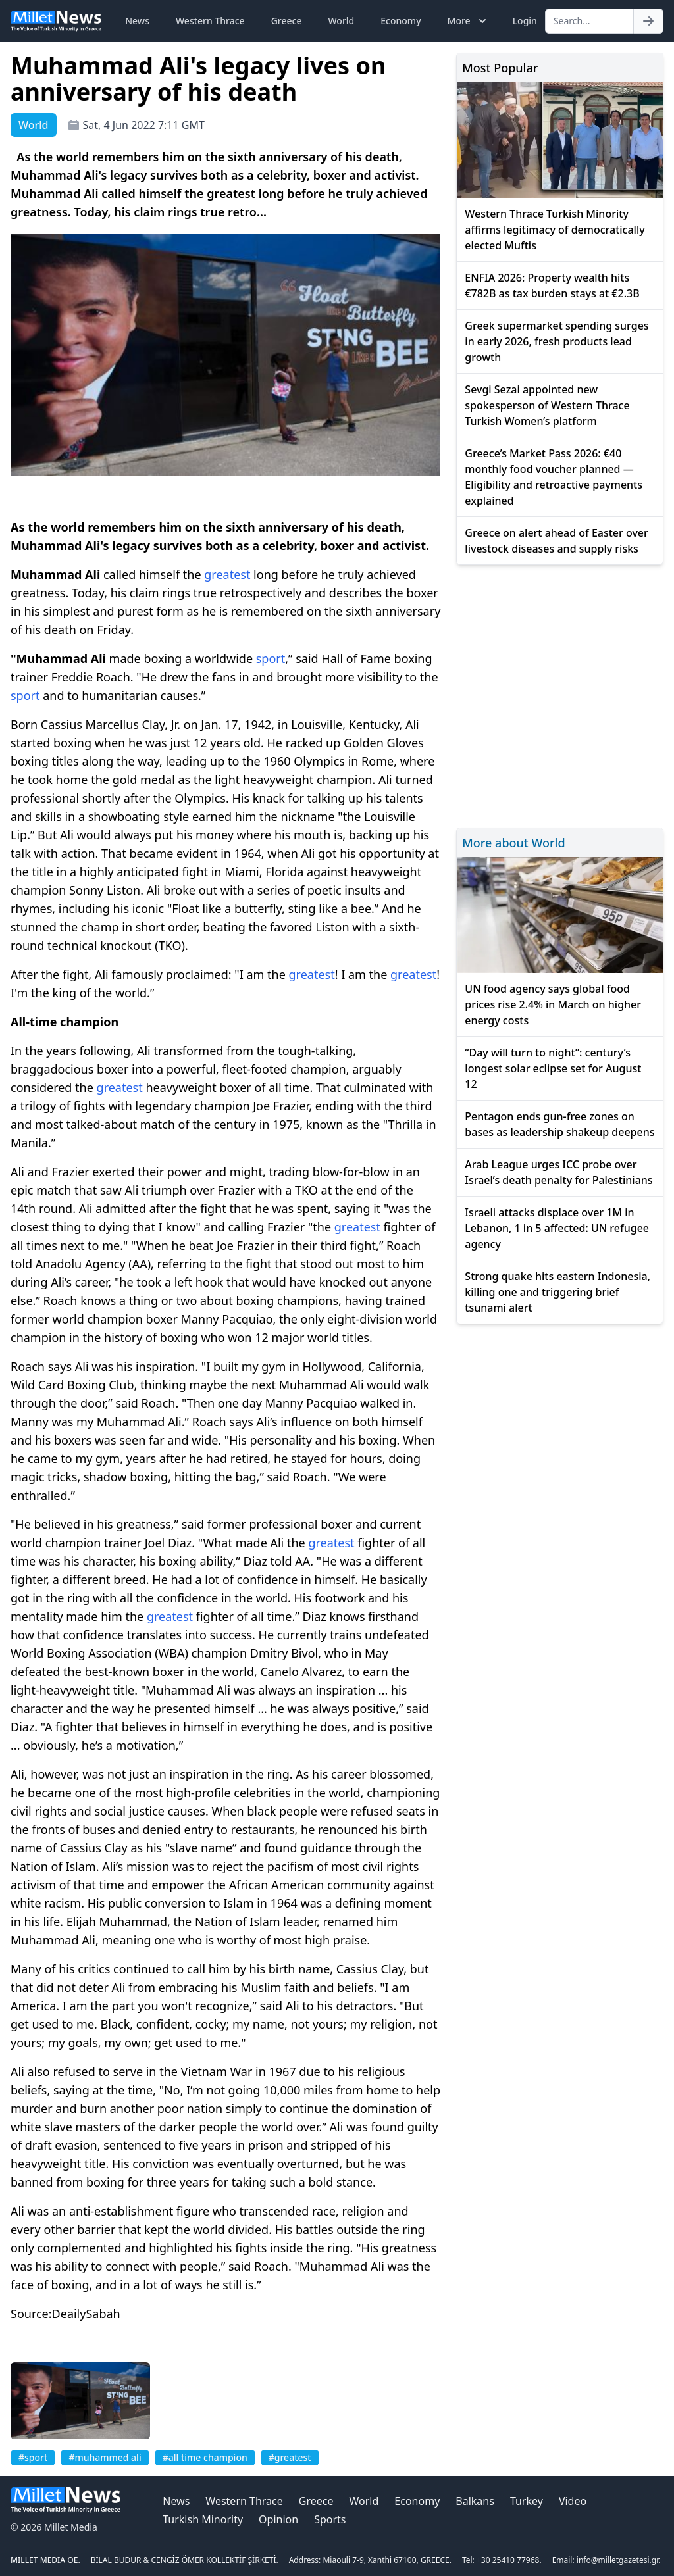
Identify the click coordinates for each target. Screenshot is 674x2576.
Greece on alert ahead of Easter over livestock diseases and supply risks (556, 541)
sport (271, 658)
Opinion (278, 2519)
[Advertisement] (559, 694)
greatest (227, 574)
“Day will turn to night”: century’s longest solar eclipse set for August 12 (553, 1068)
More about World (513, 843)
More (468, 21)
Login (525, 20)
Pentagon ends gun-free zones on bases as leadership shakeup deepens (559, 1124)
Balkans (474, 2501)
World (341, 20)
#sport (32, 2457)
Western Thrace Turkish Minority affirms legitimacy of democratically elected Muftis (554, 230)
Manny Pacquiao (227, 1319)
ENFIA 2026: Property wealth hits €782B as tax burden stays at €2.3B (552, 285)
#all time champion (205, 2457)
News (137, 20)
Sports (330, 2519)
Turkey (526, 2501)
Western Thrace (210, 20)
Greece (286, 20)
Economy (400, 20)
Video (572, 2501)
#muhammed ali (104, 2457)
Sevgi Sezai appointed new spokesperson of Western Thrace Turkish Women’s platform (547, 405)
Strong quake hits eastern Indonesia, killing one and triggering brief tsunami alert (557, 1292)
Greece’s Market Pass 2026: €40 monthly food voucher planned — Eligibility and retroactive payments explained (553, 477)
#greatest (290, 2457)
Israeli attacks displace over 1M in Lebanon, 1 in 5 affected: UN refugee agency (557, 1228)
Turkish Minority (203, 2519)
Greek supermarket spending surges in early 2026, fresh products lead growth (556, 341)
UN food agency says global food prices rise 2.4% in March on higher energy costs (553, 1004)
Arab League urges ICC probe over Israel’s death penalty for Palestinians (558, 1172)
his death (50, 629)
